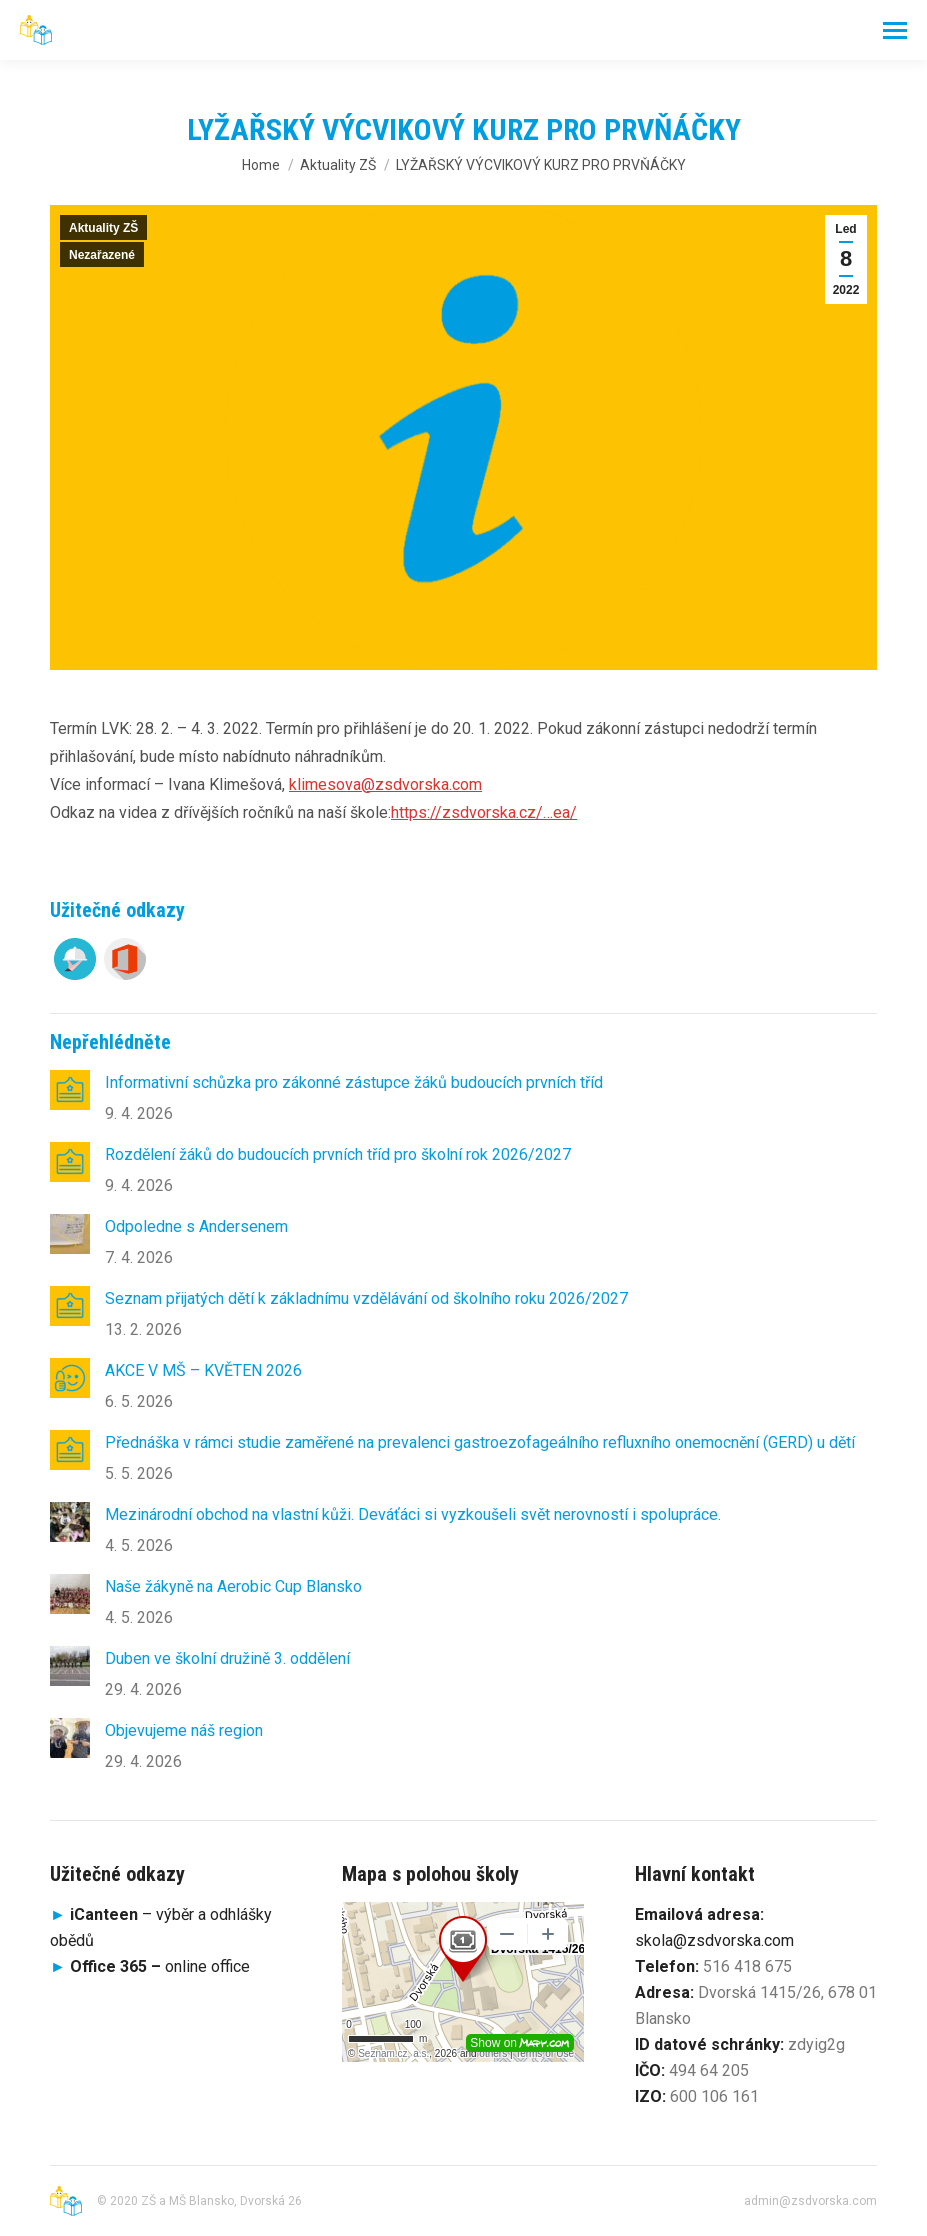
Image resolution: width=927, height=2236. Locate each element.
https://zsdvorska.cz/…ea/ (484, 812)
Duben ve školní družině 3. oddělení (227, 1658)
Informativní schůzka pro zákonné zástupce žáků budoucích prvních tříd (354, 1082)
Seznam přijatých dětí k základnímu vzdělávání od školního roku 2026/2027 (366, 1298)
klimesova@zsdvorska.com (385, 784)
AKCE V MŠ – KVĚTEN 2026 (203, 1370)
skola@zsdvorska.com (714, 1940)
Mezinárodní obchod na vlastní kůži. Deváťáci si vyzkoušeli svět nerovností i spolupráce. (413, 1514)
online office (160, 1966)
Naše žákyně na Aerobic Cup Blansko (233, 1586)
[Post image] (70, 1090)
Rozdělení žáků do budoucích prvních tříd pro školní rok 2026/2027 (338, 1154)
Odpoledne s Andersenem (196, 1226)
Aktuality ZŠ (103, 228)
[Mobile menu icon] (895, 30)
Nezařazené (102, 255)
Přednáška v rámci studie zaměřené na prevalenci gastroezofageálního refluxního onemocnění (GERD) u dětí (480, 1442)
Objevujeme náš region (184, 1730)
